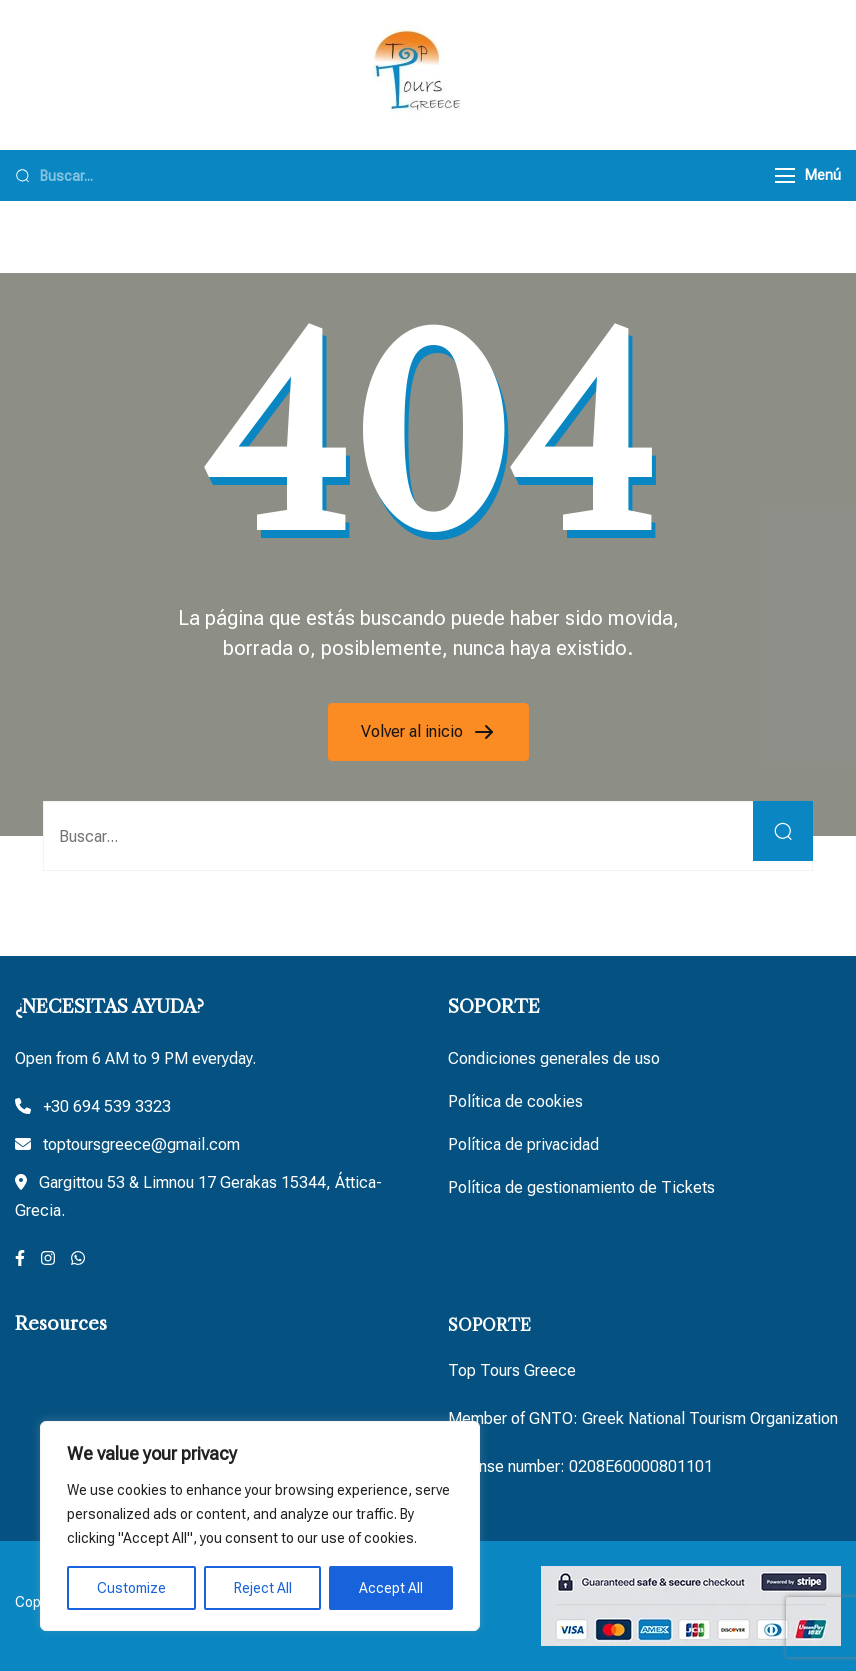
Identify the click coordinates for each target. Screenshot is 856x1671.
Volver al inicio (414, 731)
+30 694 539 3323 (107, 1106)
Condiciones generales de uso (554, 1058)
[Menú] (785, 175)
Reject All (263, 1588)
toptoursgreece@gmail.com (141, 1144)
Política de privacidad (523, 1144)
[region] (260, 1526)
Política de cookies (515, 1101)
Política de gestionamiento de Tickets (581, 1187)
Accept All (391, 1588)
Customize (131, 1588)
